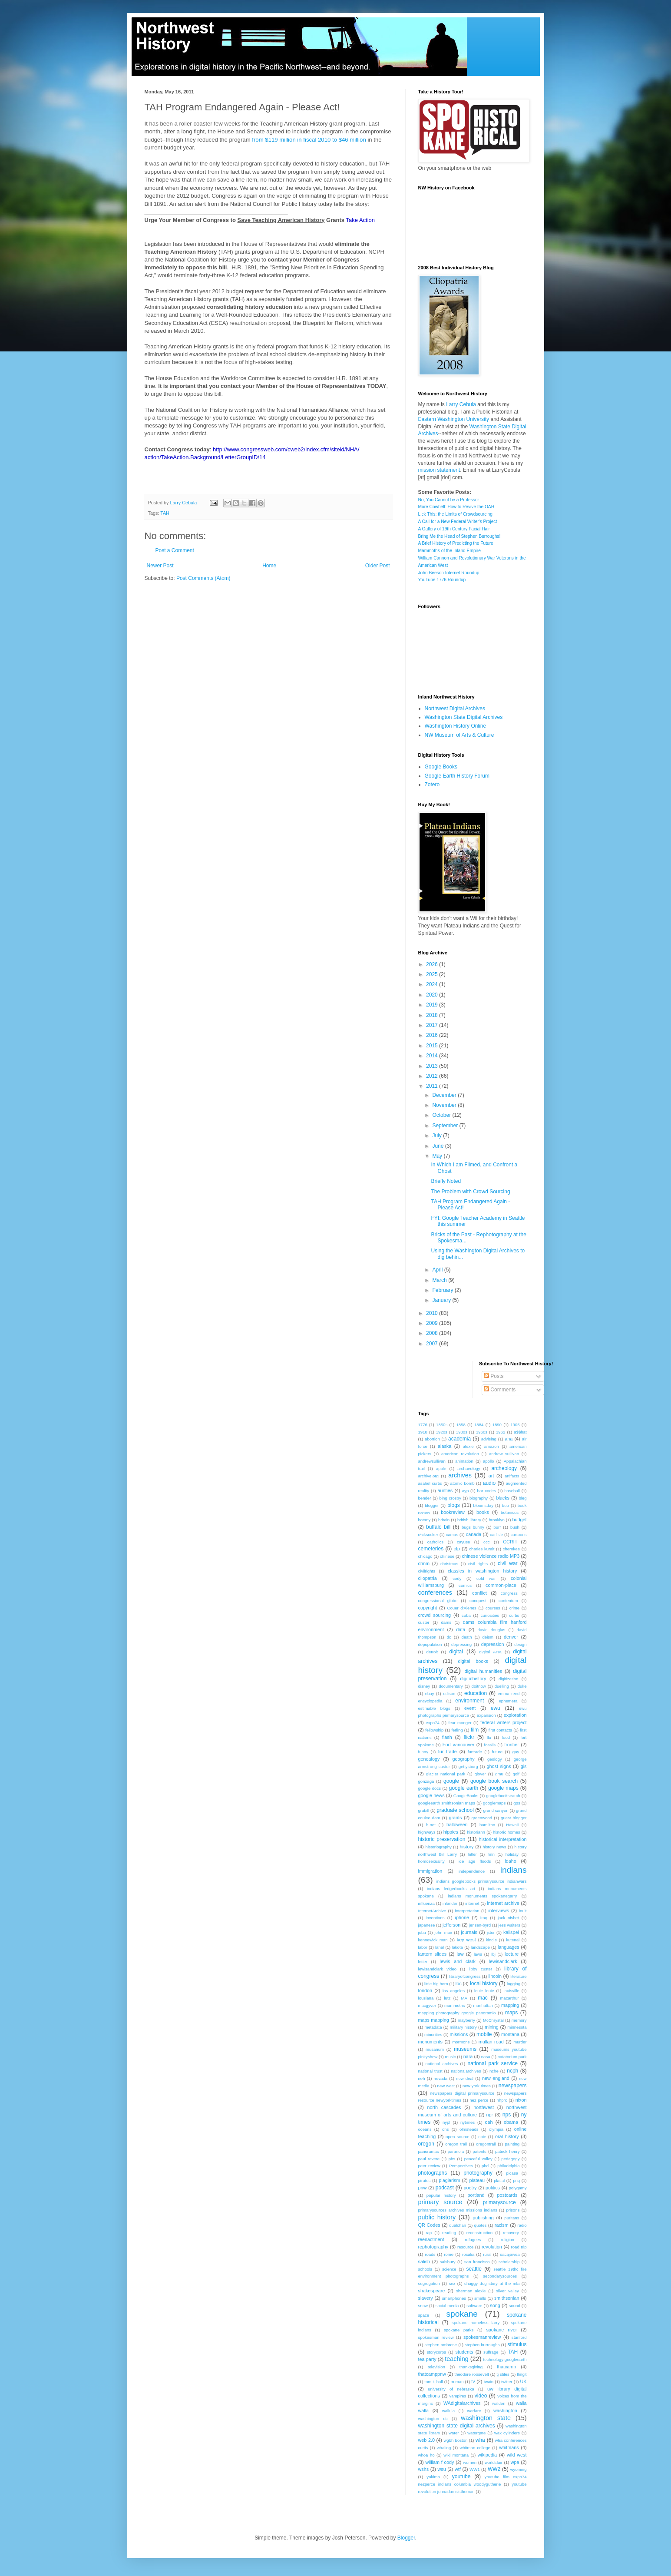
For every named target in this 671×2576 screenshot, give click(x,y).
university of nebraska (451, 2389)
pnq (516, 2180)
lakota (457, 1947)
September (445, 1125)
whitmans (509, 2447)
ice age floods (475, 1861)
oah (489, 2122)
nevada (440, 2078)
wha (480, 2440)
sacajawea (509, 2254)
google (451, 1781)
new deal (464, 2078)
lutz (447, 1998)
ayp (465, 1490)
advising (488, 1439)
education (475, 1693)
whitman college (475, 2447)
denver (511, 1636)
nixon (521, 2100)
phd (485, 2165)
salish (424, 2261)
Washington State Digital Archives (464, 717)
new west (446, 2085)
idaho (510, 1861)
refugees (473, 2239)
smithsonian (506, 2298)
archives (460, 1475)
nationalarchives (466, 2071)
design (520, 1644)
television (436, 2366)
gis (524, 1766)
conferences (435, 1592)
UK (523, 2381)
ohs (445, 2129)
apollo (488, 1461)
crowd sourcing (434, 1615)
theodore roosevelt (471, 2374)
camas (452, 1534)
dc (449, 1637)
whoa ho (426, 2455)
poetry (469, 2187)
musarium (435, 2049)
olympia (496, 2129)
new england (495, 2078)
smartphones (454, 2298)
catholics (435, 1542)
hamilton (487, 1824)
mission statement (439, 470)
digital (456, 1652)
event (470, 1708)
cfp (457, 1548)
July (437, 1135)
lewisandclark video (437, 1969)
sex (452, 2283)
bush (514, 1527)
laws (478, 1954)
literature (518, 1976)
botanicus (510, 1512)
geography (464, 1758)
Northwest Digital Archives (455, 708)
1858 (460, 1424)
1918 (422, 1432)
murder (519, 2042)
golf (515, 1773)
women (469, 2462)
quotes (480, 2225)
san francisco (476, 2261)
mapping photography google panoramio (457, 2012)
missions (459, 2034)
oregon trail (456, 2144)
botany (424, 1519)
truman (457, 2381)
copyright (427, 1607)
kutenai (512, 1939)
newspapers (513, 2086)
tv (473, 2381)
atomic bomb (462, 1483)
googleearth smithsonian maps (447, 1803)
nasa (485, 2056)
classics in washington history (482, 1570)
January (442, 1300)
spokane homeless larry (475, 2322)
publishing (483, 2217)
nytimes (467, 2122)
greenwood (482, 1817)
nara (468, 2056)
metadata (433, 2027)
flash (447, 1737)
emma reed (508, 1693)
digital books (473, 1661)
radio (521, 2225)
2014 (432, 1056)
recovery (511, 2232)
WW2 (494, 2469)
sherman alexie (471, 2290)
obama (511, 2122)
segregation (429, 2283)
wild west (517, 2454)
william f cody (440, 2462)
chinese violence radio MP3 (491, 1556)
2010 (432, 1313)
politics (493, 2187)
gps (516, 1803)
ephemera (508, 1701)
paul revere (429, 2158)
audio (489, 1483)
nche (494, 2071)
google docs (429, 1788)
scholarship (509, 2261)
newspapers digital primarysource (462, 2093)
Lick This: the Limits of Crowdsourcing (455, 514)
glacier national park (445, 1773)
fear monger (459, 1722)
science (449, 2269)
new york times (477, 2085)
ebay (429, 1693)
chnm (424, 1563)
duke (522, 1686)
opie (482, 2136)
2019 (432, 1005)
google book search (494, 1781)
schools (425, 2269)
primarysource (499, 2202)
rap (429, 2232)
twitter (506, 2381)
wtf (458, 2469)
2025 (432, 974)
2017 (432, 1025)
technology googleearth (505, 2359)
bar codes (486, 1490)
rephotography (433, 2246)
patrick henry (507, 2151)
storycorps (436, 2352)
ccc (486, 1542)
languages (508, 1947)
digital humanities (483, 1671)
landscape (480, 1947)
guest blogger (514, 1817)
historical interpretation (502, 1839)
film (475, 1730)
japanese (426, 1925)
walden (498, 2403)
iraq (483, 1917)
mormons (460, 2042)
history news (494, 1846)
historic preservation (442, 1839)
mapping (510, 2005)
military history (463, 2027)
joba (422, 1932)
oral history (507, 2136)
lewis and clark (458, 1961)
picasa (512, 2173)
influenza (426, 1903)
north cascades (444, 2107)
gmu (499, 1773)
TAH (164, 513)
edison (449, 1693)
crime (514, 1608)
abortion (432, 1439)
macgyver (427, 2005)
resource (465, 2247)
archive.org (428, 1475)
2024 (432, 984)
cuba (466, 1615)
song (495, 2305)
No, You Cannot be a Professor (448, 499)
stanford (519, 2337)
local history (483, 1983)
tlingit (521, 2374)
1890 (497, 1424)
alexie (468, 1446)
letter (422, 1961)
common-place (501, 1585)
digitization (508, 1678)
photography (478, 2173)
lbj (493, 1954)
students (464, 2351)
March (440, 1280)
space (424, 2315)
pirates (424, 2180)
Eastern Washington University (453, 419)
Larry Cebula (461, 404)
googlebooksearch (503, 1795)
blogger (432, 1505)
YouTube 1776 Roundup (442, 579)
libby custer (480, 1969)
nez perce (478, 2100)
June (438, 1146)
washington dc (433, 2418)
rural (487, 2254)
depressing (461, 1644)
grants (455, 1817)
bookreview (453, 1512)
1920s (441, 1432)
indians (513, 1869)
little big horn (436, 1983)
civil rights (478, 1563)
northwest (483, 2107)
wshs (423, 2469)
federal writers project (503, 1722)
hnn (491, 1854)
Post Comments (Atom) (203, 578)
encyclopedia (430, 1701)
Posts (493, 1376)
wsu (441, 2469)
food (506, 1737)
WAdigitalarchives (461, 2403)
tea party (427, 2359)
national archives (442, 2063)
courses (493, 1608)
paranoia (456, 2151)
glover (480, 1773)
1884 (478, 1424)
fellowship (434, 1730)
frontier (511, 1744)
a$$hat (520, 1432)
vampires (457, 2396)
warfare (474, 2410)
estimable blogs (434, 1708)
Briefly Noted (446, 1181)
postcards (507, 2195)
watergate (476, 2432)
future (497, 1751)
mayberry (466, 2020)
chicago (425, 1556)
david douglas (492, 1629)
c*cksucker (428, 1534)
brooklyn (496, 1519)
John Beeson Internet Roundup (448, 572)
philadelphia (508, 2165)
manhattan (483, 2005)
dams (446, 1622)
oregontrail (486, 2144)
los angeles (454, 1990)
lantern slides (432, 1954)
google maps (503, 1788)
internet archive (503, 1903)
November (445, 1105)
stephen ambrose (440, 2344)
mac (483, 1998)
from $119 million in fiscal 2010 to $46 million (309, 139)
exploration (515, 1715)
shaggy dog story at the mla (491, 2283)
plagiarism (449, 2180)
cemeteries (431, 1549)
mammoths (454, 2005)
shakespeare (431, 2290)
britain (444, 1519)
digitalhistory (473, 1678)
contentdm (508, 1600)
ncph (512, 2071)
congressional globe (438, 1600)
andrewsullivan (432, 1461)
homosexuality (431, 1861)
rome (448, 2254)
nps (506, 2115)
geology (494, 1759)
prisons (512, 2210)
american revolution (460, 1453)
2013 (432, 1066)
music (450, 2056)
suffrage (491, 2352)
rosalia (468, 2254)
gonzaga (426, 1781)
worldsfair (493, 2462)
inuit (523, 1910)
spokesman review (436, 2337)
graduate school (455, 1810)
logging (513, 1983)
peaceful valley (478, 2158)
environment (469, 1701)
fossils (490, 1744)
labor (422, 1947)
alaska (444, 1446)
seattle (474, 2269)
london (425, 1990)
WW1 (474, 2469)
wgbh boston (455, 2440)
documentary (451, 1686)
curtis (514, 1615)
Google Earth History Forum (457, 776)
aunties (445, 1490)
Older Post (377, 566)
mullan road (491, 2041)
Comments (500, 1390)
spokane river (501, 2329)
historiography (439, 1846)
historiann (476, 1832)
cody (457, 1578)
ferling (457, 1730)
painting (512, 2144)
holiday (512, 1854)
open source (457, 2136)
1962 (500, 1432)
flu (489, 1737)
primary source (440, 2202)
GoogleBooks (466, 1795)
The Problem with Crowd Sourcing (470, 1192)
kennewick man (433, 1939)
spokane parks (458, 2330)
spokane (462, 2313)
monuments (430, 2041)
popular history (441, 2195)
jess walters (509, 1925)
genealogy (429, 1758)
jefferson (451, 1924)
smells (480, 2298)
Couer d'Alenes (461, 1608)
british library (469, 1519)
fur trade (447, 1751)
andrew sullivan (504, 1453)
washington (505, 2410)
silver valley (507, 2290)
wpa (515, 2462)
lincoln (495, 1976)
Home (269, 566)
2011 (432, 1086)
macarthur (509, 1998)
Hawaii (512, 1824)
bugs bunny (473, 1527)
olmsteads (469, 2129)
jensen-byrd (480, 1925)
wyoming (518, 2469)
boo (505, 1505)
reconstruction (479, 2232)
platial (499, 2180)
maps (511, 2013)
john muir (443, 1932)
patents (479, 2151)
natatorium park (512, 2056)
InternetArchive (432, 1910)
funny (423, 1751)
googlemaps (494, 1803)
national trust (430, 2071)
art (491, 1475)
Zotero (432, 784)
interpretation (467, 1910)
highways (427, 1832)
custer (424, 1622)
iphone (462, 1917)
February (443, 1290)
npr (489, 2114)
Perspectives (461, 2165)
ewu (495, 1708)
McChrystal (493, 2020)
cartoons (519, 1534)
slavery (425, 2298)
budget (519, 1519)
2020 (432, 995)
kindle (491, 1939)
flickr (468, 1737)
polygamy (517, 2187)
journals (469, 1932)
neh (421, 2078)
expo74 (432, 1722)
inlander (450, 1903)
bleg (522, 1498)
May (437, 1156)
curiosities (490, 1615)
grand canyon (495, 1810)
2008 (432, 1333)
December (445, 1095)
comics (465, 1585)
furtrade (475, 1751)
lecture (512, 1954)
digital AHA (490, 1651)
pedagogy (510, 2158)
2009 (432, 1323)
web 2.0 (426, 2440)
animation (464, 1461)
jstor (491, 1932)
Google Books (441, 767)
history (467, 1846)
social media (447, 2305)
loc (459, 1983)
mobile (484, 2034)
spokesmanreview (482, 2337)
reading (449, 2232)
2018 (432, 1015)
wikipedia (487, 2454)
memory (519, 2020)
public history (437, 2217)
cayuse (463, 1542)
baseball (512, 1490)
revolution (492, 2246)
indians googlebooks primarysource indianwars (481, 1881)
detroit (432, 1651)
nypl (446, 2122)
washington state (486, 2417)
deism (487, 1637)
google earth (464, 1788)
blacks (502, 1497)
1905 (514, 1424)
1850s (441, 1424)
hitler (472, 1854)
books (482, 1512)
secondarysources (500, 2276)
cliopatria (427, 1578)
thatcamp (506, 2366)
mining (492, 2027)
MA (464, 1998)
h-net (431, 1824)
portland (476, 2195)
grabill (424, 1810)
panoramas (428, 2151)
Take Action (360, 220)
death (467, 1637)
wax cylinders (507, 2432)
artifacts (512, 1475)
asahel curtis (430, 1483)
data (460, 1629)
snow (423, 2305)
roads (430, 2254)
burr (497, 1527)
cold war (486, 1578)
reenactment (431, 2239)
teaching (456, 2358)
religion (507, 2239)
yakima (433, 2476)
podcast (445, 2188)
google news (431, 1795)
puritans (511, 2217)
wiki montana (456, 2455)
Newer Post (160, 566)
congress (509, 1593)
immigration (430, 1871)
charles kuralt (481, 1548)
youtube (461, 2476)
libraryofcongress (464, 1976)
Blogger (406, 2538)
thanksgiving (471, 2366)
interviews (498, 1910)
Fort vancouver (459, 1744)
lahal (439, 1947)
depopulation (430, 1644)
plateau (477, 2180)
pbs (452, 2158)
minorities (433, 2034)
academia (459, 1439)
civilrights (426, 1571)
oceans (425, 2129)
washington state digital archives (456, 2426)
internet (472, 1903)
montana (510, 2034)
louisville (511, 1990)
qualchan (457, 2225)
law (459, 1954)
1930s (461, 1432)
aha (508, 1438)
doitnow (479, 1686)
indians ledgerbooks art (451, 1888)
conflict (479, 1593)
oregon (426, 2144)
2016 (432, 1035)
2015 (432, 1046)
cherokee (511, 1548)
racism (502, 2225)
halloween (457, 1824)
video (481, 2396)
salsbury (448, 2261)
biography (478, 1498)
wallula (448, 2410)
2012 (432, 1076)
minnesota (516, 2027)
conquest (477, 1600)
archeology (504, 1468)
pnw (422, 2187)
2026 (432, 964)
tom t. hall (433, 2381)
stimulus (517, 2344)
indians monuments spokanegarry (482, 1896)
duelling (502, 1686)
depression (492, 1644)
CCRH (509, 1541)
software (474, 2305)
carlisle (496, 1534)
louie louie (484, 1990)
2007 (432, 1344)
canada (473, 1534)
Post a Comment (174, 550)
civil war (508, 1563)
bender (424, 1498)
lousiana (426, 1998)
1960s (481, 1432)
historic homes (506, 1832)
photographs (432, 2173)
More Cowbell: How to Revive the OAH (456, 506)
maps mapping (433, 2020)
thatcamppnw (432, 2374)
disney (424, 1686)
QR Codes (429, 2225)
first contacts (500, 1730)
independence (472, 1871)
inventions (435, 1917)
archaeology (468, 1468)
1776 (422, 1424)
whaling (444, 2447)
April (438, 1270)
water (454, 2432)
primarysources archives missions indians (457, 2210)
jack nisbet (508, 1917)
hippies (450, 1831)
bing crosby (450, 1498)
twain (488, 2381)
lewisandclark (503, 1961)
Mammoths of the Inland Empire (449, 550)
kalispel (511, 1932)
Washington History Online (455, 726)
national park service (493, 2063)
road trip (519, 2247)
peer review (429, 2165)
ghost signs (499, 1766)
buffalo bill (438, 1527)
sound (514, 2305)
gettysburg (468, 1766)
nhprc (502, 2100)
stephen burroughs (482, 2344)
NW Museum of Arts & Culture (459, 735)
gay (515, 1751)
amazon (491, 1446)
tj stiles (502, 2374)
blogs (453, 1505)
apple (441, 1468)
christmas (449, 1563)
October (442, 1115)
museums (465, 2049)
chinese (447, 1556)
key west (466, 1939)
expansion (486, 1715)
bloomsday (483, 1505)
